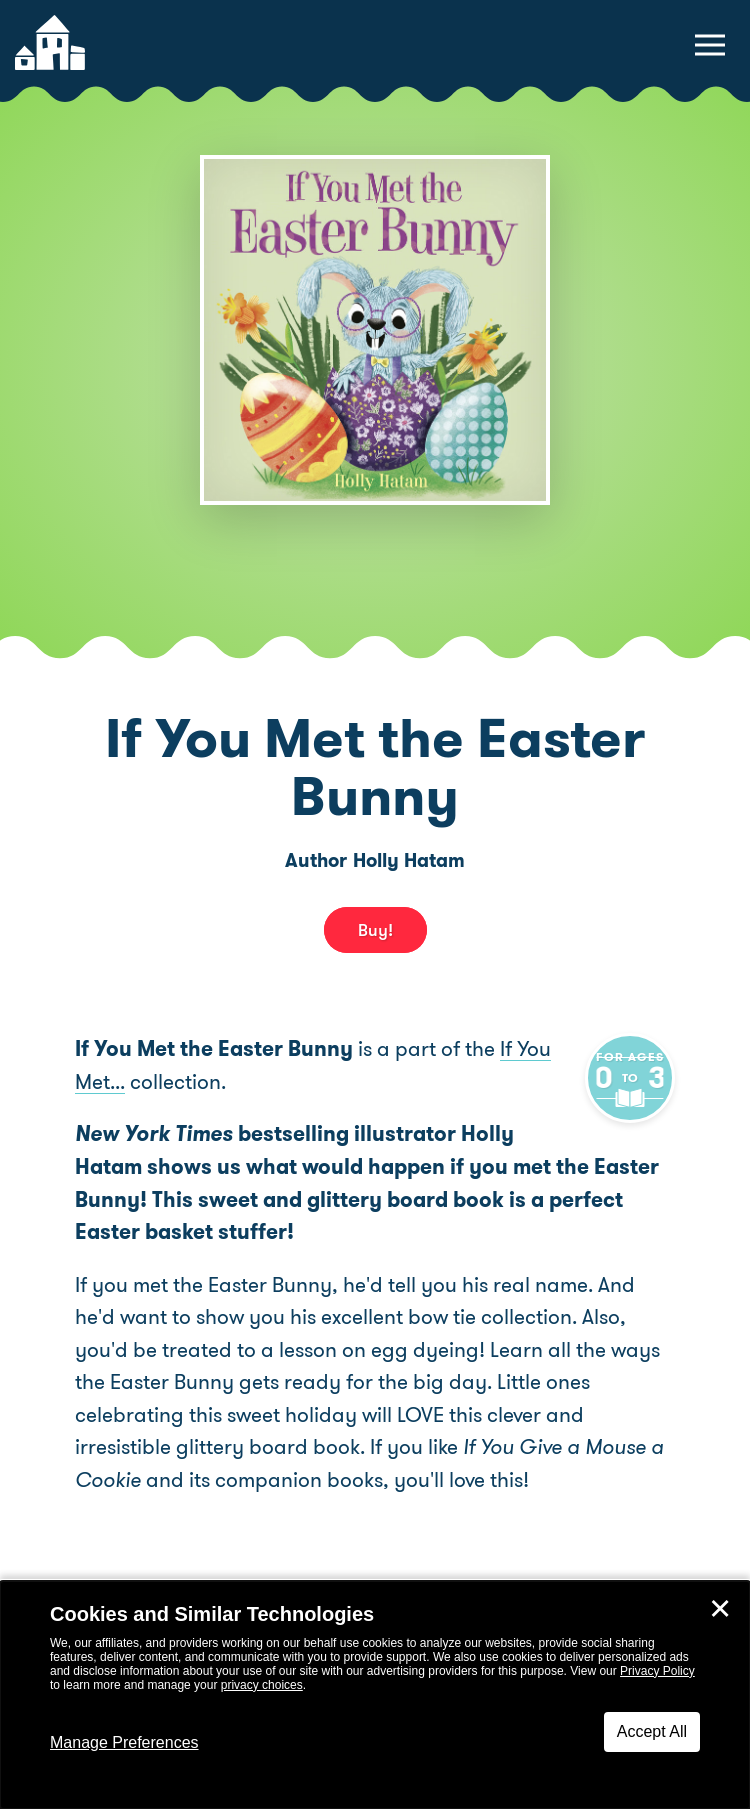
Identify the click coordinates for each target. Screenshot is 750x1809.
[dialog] (375, 1695)
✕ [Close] (720, 1609)
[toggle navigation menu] (710, 45)
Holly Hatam (409, 860)
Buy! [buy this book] (375, 930)
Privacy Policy (657, 1671)
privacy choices (262, 1685)
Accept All (652, 1731)
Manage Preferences (124, 1742)
